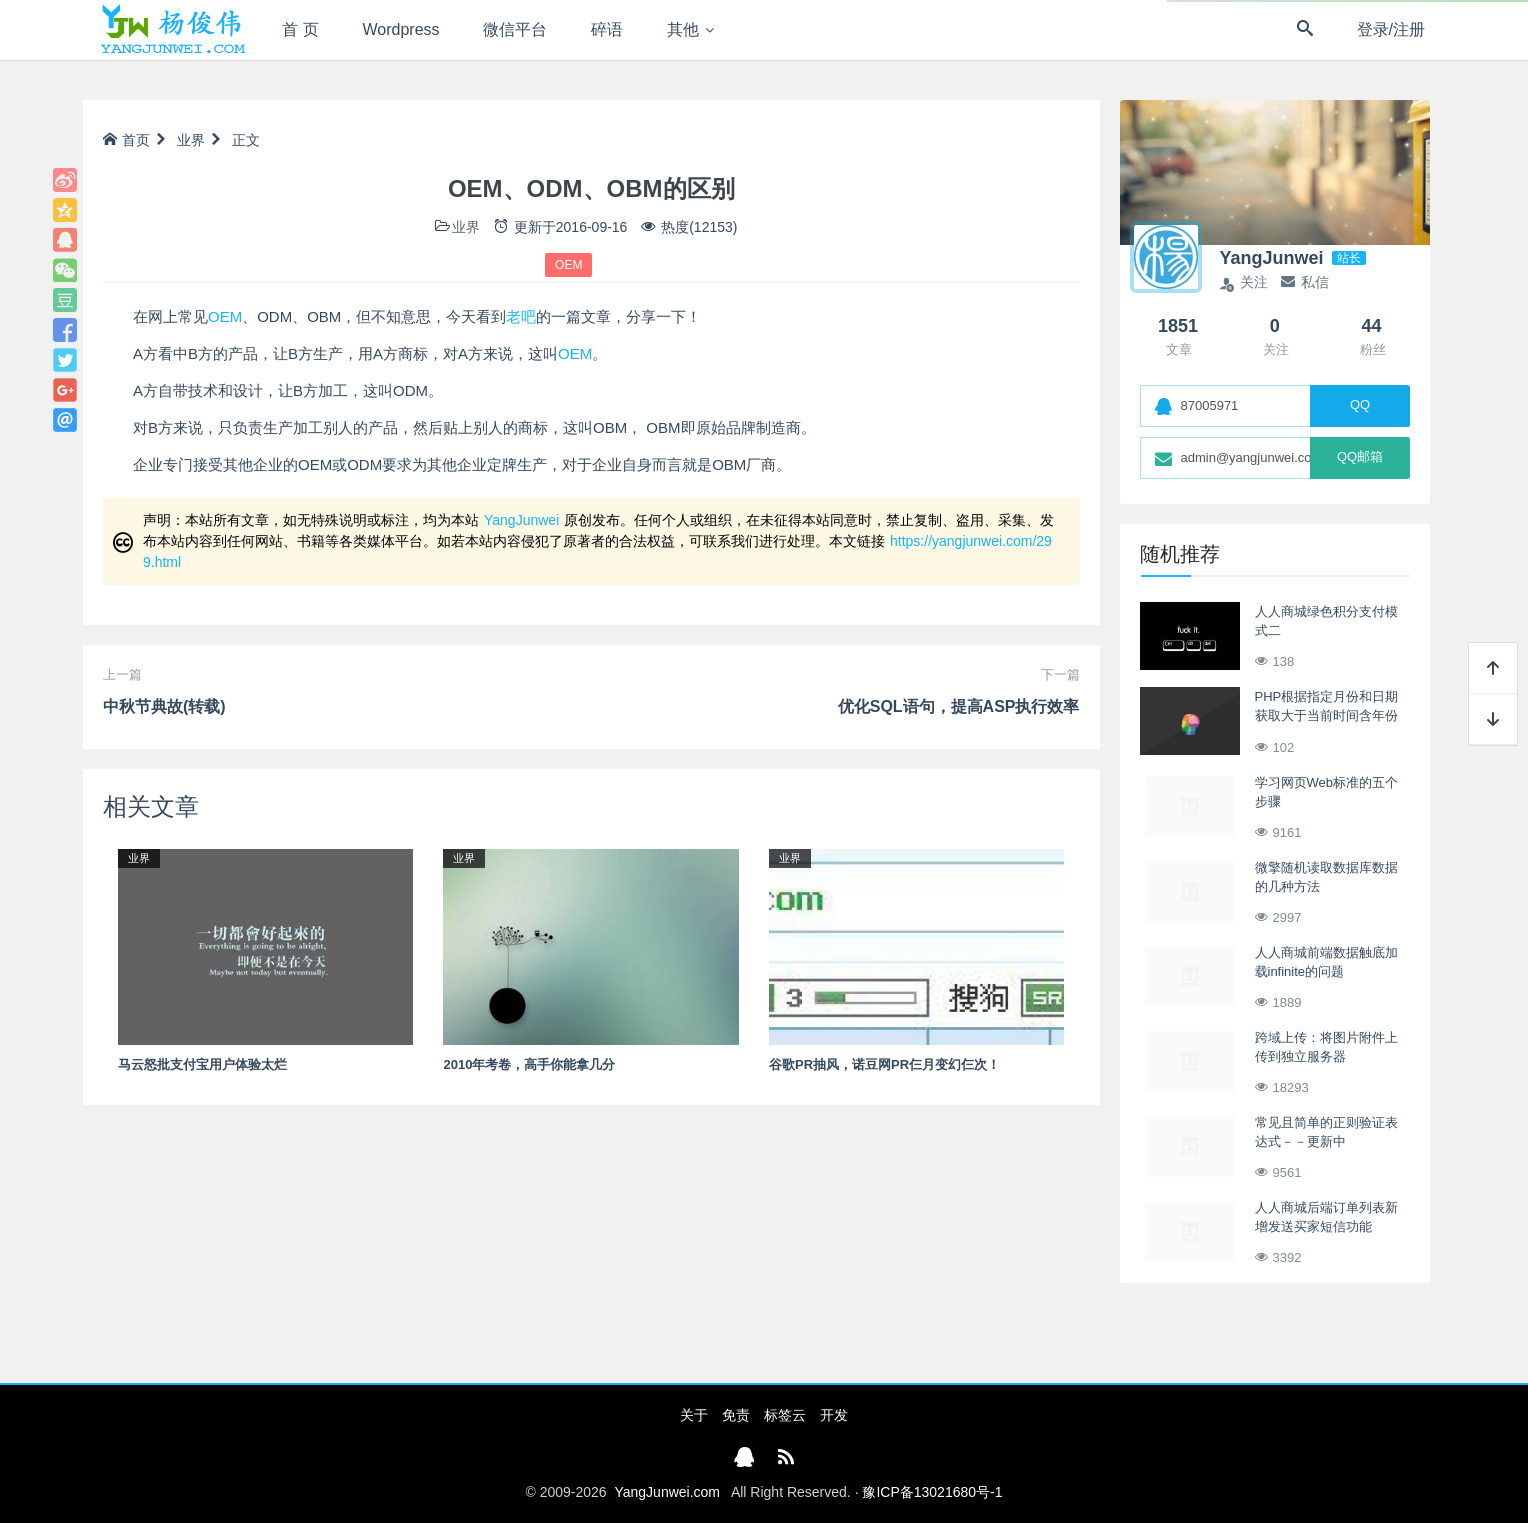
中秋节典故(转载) (164, 706)
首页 (126, 140)
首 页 (300, 29)
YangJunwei (521, 520)
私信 (1305, 282)
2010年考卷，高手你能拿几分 (529, 1064)
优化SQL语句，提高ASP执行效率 (959, 706)
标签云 (785, 1415)
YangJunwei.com (667, 1492)
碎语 (607, 29)
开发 (834, 1415)
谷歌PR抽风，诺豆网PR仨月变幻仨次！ (884, 1064)
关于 (694, 1415)
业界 (191, 140)
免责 (736, 1415)
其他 (683, 29)
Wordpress (401, 29)
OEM (568, 265)
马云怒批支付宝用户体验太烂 (202, 1064)
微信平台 (515, 29)
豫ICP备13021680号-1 (932, 1492)
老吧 (521, 316)
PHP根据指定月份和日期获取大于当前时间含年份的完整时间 (1327, 716)
